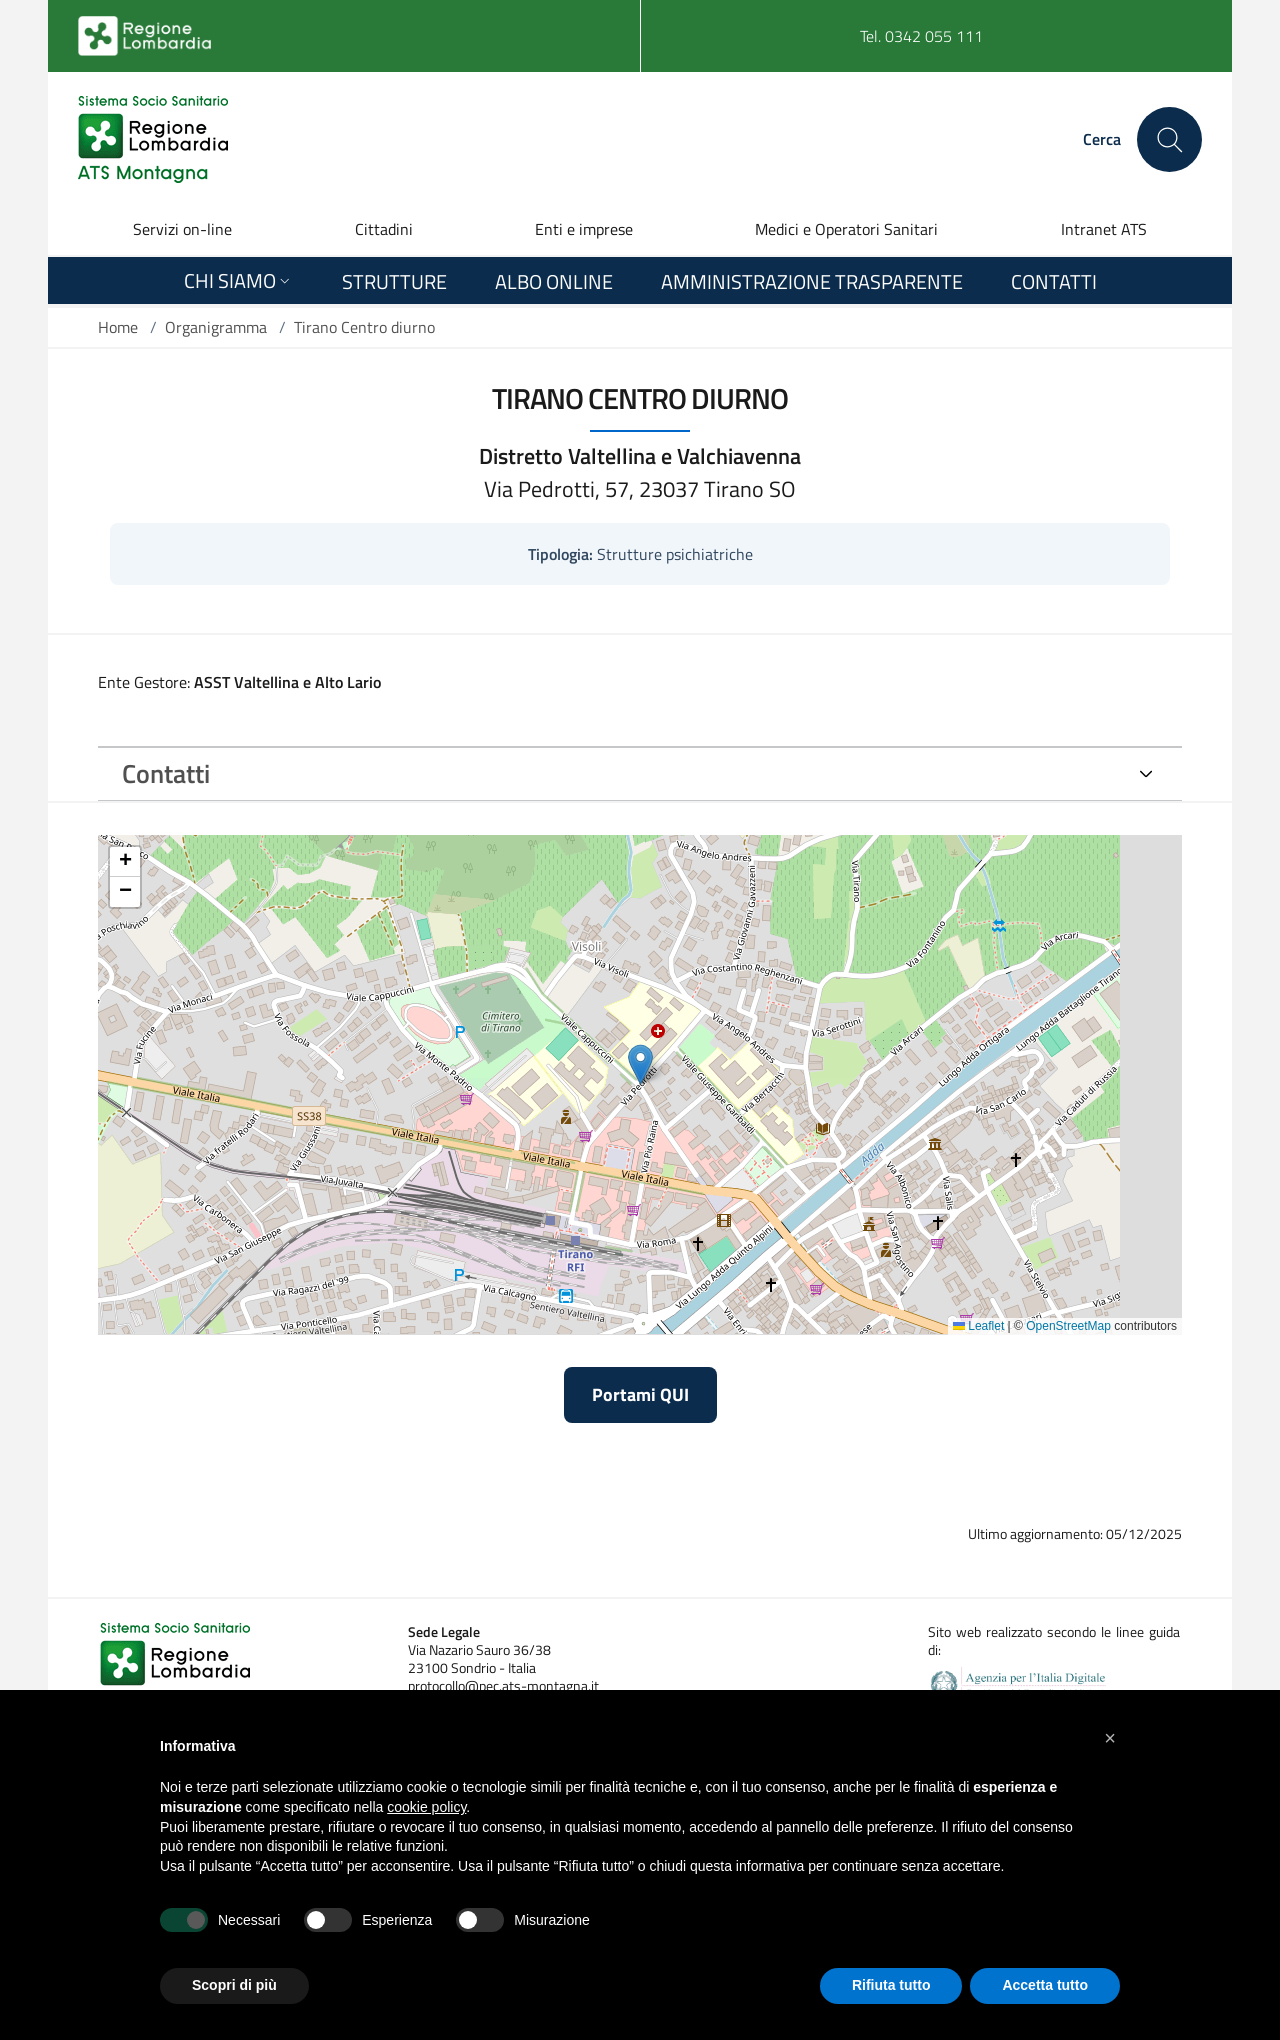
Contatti (166, 773)
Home (118, 327)
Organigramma (216, 327)
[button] (1110, 1738)
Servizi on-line (182, 229)
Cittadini (384, 229)
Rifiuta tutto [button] (891, 1985)
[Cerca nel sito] (1169, 139)
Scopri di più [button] (234, 1985)
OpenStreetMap (1068, 1326)
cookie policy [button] (426, 1807)
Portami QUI (640, 1394)
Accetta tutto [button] (1045, 1985)
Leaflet (978, 1326)
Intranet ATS (1104, 229)
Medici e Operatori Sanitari (846, 229)
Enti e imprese (584, 229)
